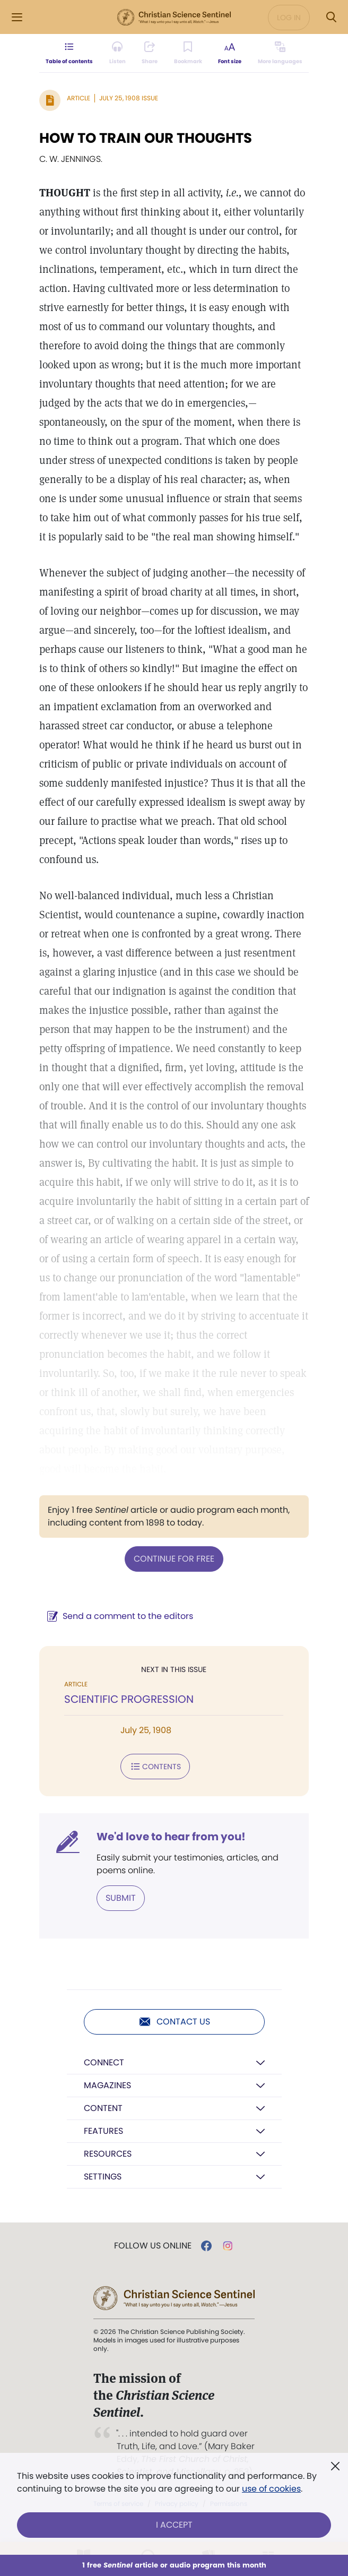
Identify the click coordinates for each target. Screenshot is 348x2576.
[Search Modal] (331, 17)
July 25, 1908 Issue (128, 97)
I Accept (174, 2525)
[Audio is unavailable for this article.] (117, 53)
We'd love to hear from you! (171, 1836)
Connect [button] (104, 2062)
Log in (289, 17)
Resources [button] (108, 2154)
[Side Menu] (17, 17)
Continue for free (174, 1559)
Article (78, 97)
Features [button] (103, 2131)
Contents (155, 1766)
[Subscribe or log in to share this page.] (149, 53)
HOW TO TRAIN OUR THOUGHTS (145, 138)
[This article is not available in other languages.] (280, 53)
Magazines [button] (107, 2085)
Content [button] (103, 2108)
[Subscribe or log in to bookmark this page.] (188, 53)
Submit (121, 1898)
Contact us (174, 2021)
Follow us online (153, 2246)
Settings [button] (102, 2176)
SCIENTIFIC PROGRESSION (129, 1699)
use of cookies (271, 2489)
